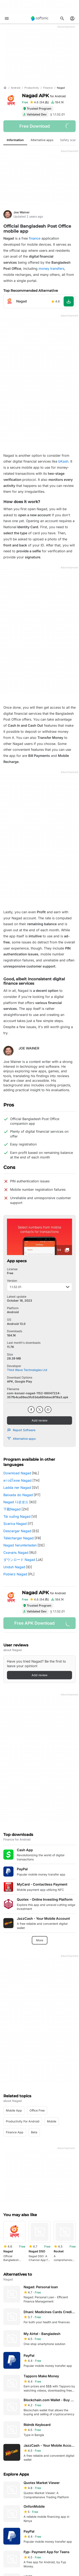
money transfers (51, 268)
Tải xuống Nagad (17, 1516)
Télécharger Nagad (18, 1538)
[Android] (15, 88)
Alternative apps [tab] (42, 140)
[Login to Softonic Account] (72, 18)
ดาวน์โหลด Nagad (17, 1480)
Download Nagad (17, 1473)
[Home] (5, 88)
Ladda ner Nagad (17, 1487)
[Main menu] (7, 18)
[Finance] (48, 88)
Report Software (21, 1430)
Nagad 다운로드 (15, 1502)
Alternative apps (21, 1438)
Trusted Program (37, 108)
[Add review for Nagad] (39, 102)
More (39, 1940)
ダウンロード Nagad (19, 1560)
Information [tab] (15, 140)
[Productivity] (31, 88)
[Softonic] (39, 18)
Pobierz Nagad (15, 1574)
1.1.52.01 (39, 1287)
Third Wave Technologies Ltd (27, 1370)
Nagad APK (44, 96)
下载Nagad (12, 1509)
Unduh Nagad (14, 1567)
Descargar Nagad (17, 1531)
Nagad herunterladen (20, 1545)
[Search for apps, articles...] (62, 18)
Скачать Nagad (15, 1552)
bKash (63, 461)
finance (34, 238)
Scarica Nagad (15, 1523)
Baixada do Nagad (18, 1495)
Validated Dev (35, 114)
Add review (39, 1420)
